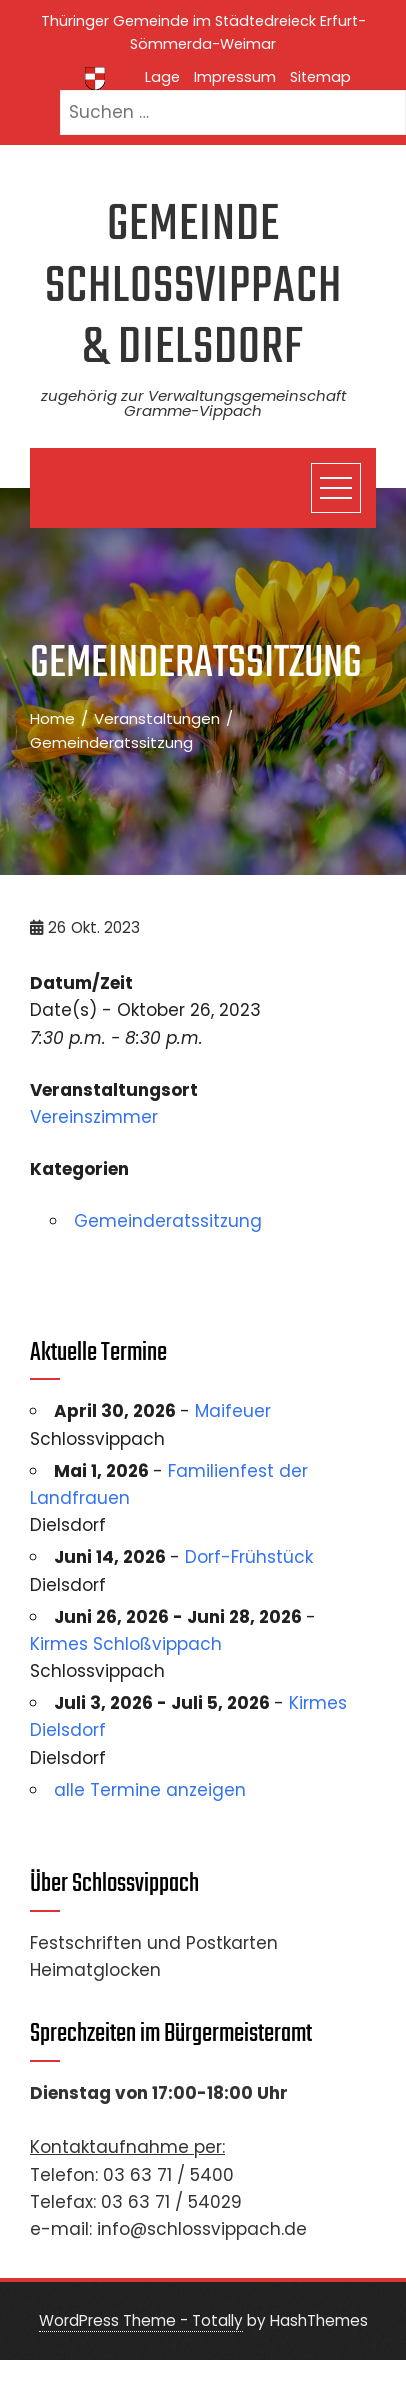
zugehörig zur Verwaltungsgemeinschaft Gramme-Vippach (193, 403)
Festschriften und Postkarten (154, 1943)
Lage (162, 77)
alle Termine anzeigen (150, 1790)
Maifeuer (233, 1411)
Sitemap (320, 77)
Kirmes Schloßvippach (126, 1644)
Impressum (235, 77)
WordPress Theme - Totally (141, 2320)
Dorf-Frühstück (249, 1557)
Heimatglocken (95, 1970)
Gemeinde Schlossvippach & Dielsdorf (193, 287)
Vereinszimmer (94, 1117)
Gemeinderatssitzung (168, 1221)
